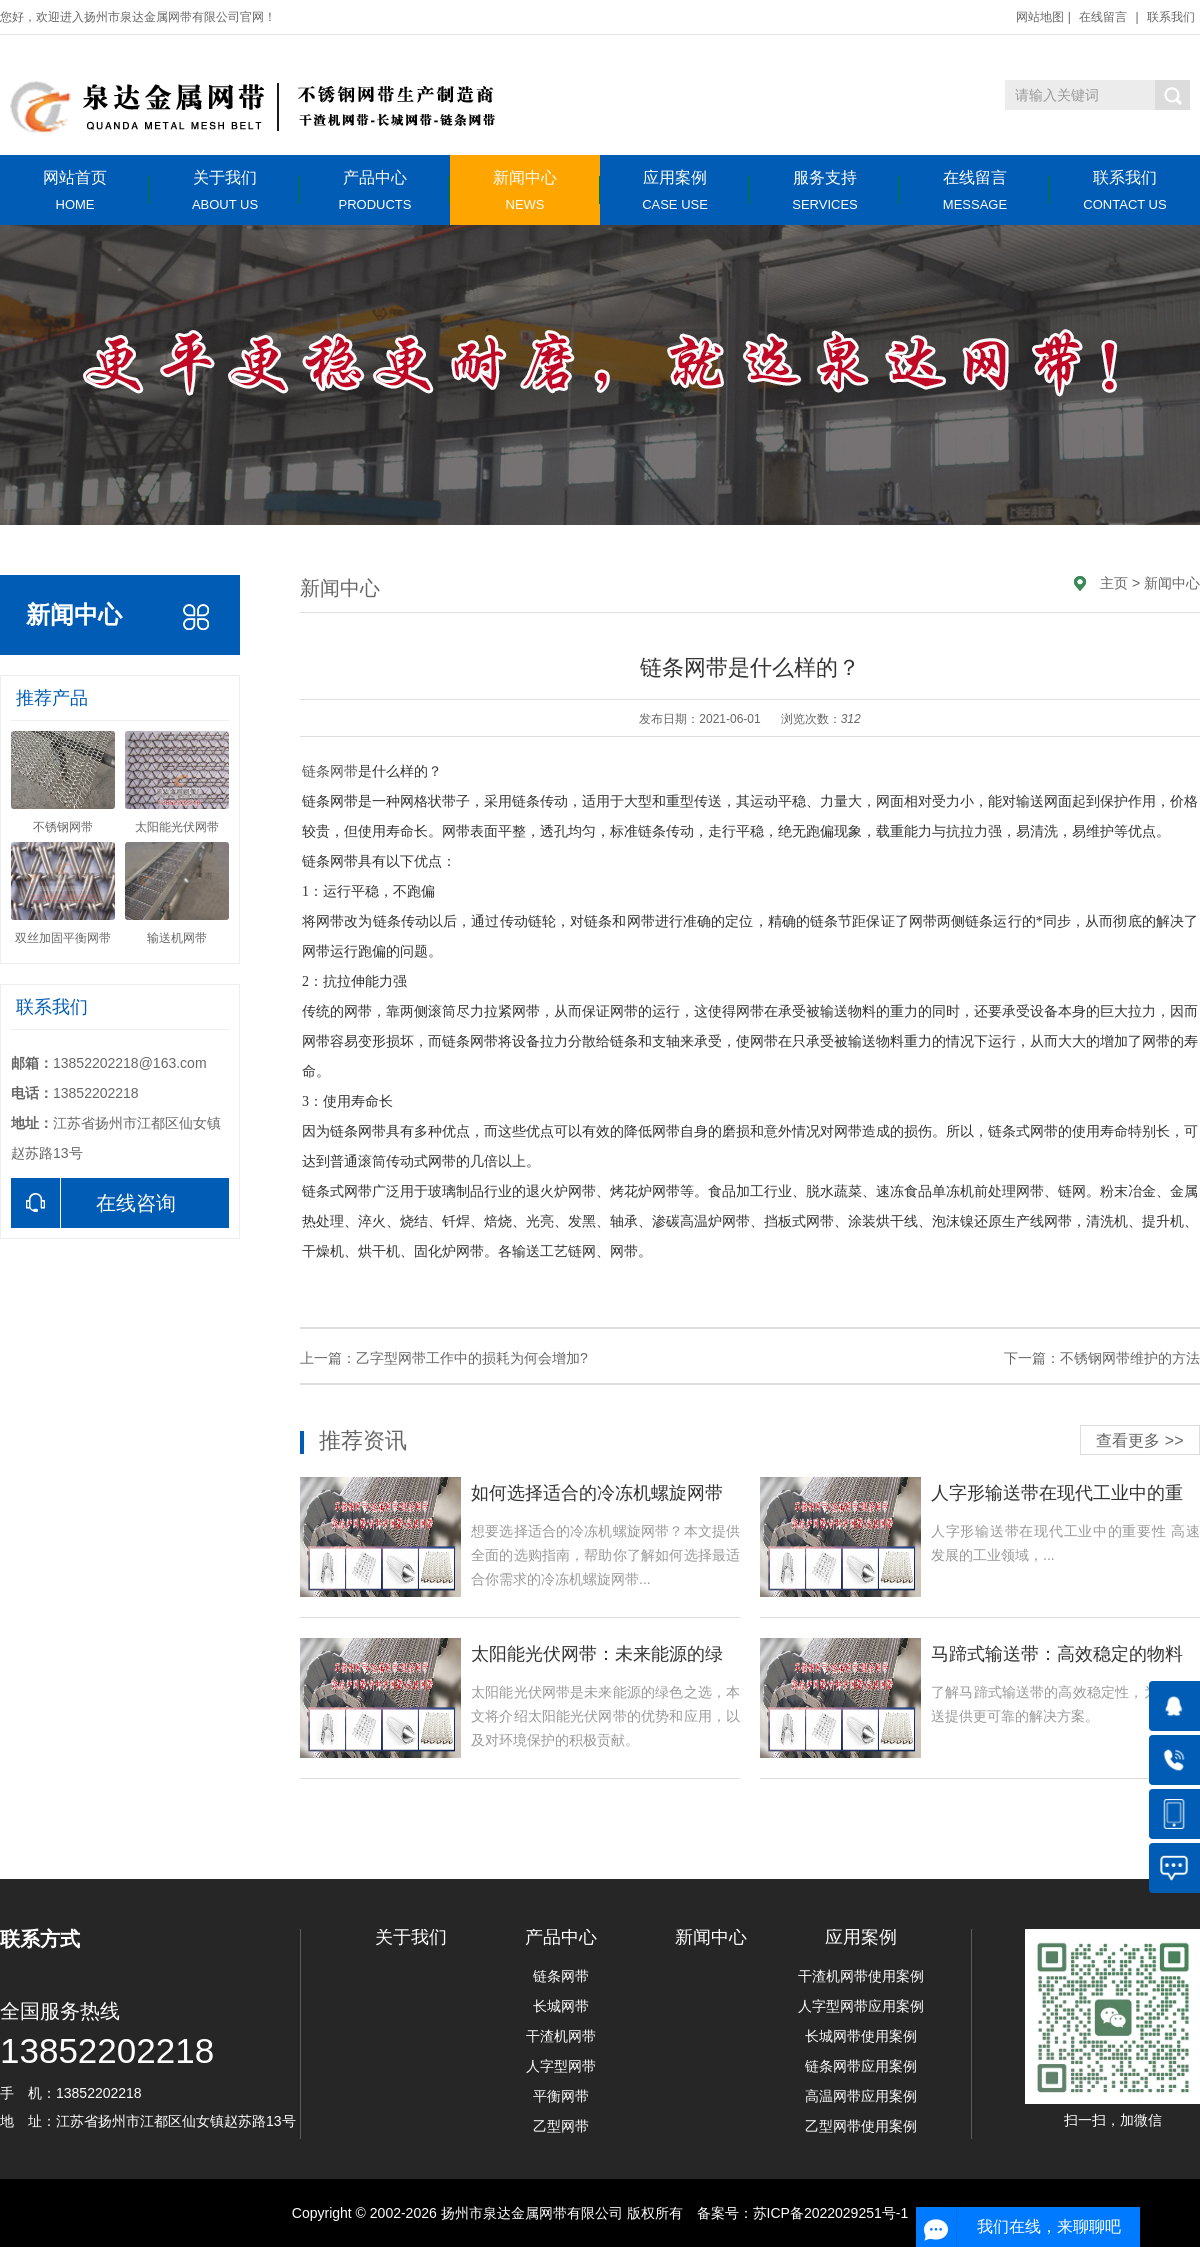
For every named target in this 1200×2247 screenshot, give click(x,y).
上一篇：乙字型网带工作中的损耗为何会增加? (444, 1358)
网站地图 (1040, 17)
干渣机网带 (561, 2036)
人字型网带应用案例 (861, 2006)
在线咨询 (93, 1203)
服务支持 (825, 190)
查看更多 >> (1139, 1440)
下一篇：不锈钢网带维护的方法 (1102, 1358)
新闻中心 (525, 190)
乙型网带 (561, 2126)
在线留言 (1103, 17)
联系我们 (1171, 17)
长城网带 (561, 2006)
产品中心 (375, 190)
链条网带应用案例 (861, 2066)
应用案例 (675, 190)
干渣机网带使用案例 (861, 1976)
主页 (1114, 583)
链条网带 (330, 771)
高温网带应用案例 (861, 2096)
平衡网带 (561, 2096)
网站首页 (75, 190)
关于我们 (225, 190)
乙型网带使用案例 (861, 2126)
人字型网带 (561, 2066)
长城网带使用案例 (861, 2036)
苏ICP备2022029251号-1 (831, 2213)
